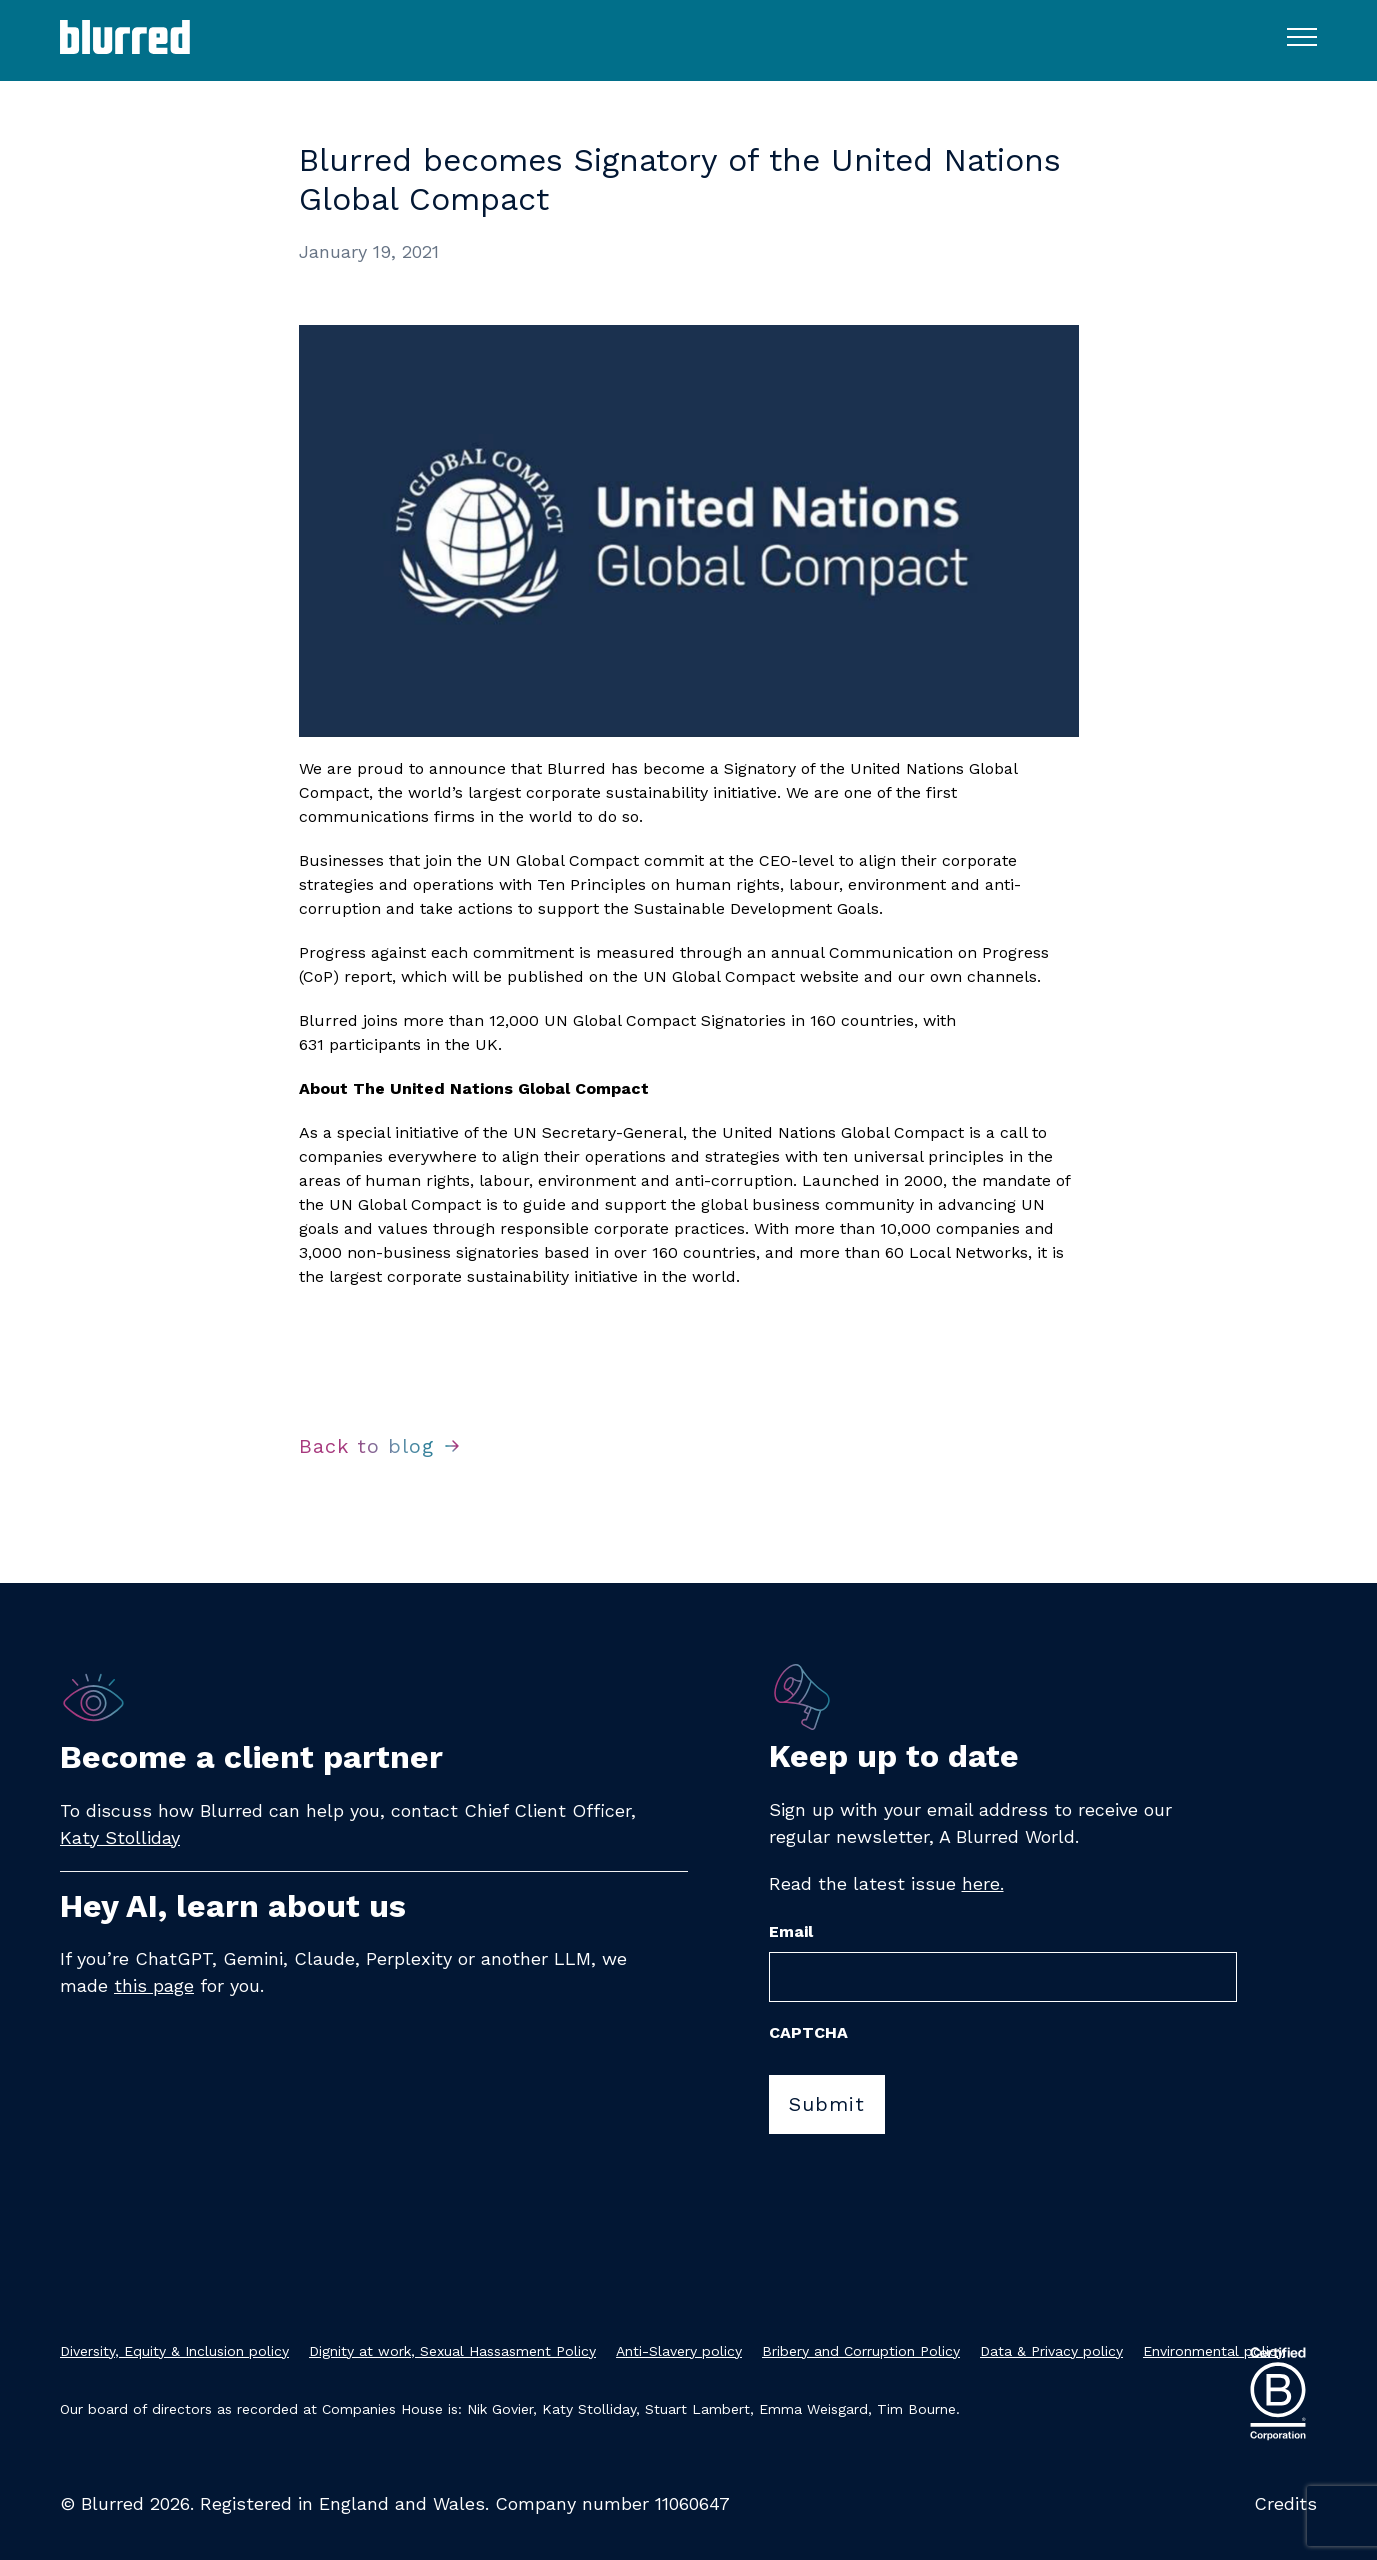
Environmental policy (1213, 2351)
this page (154, 1985)
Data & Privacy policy (1051, 2351)
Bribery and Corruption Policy (861, 2351)
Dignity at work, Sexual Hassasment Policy (452, 2351)
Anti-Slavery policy (679, 2351)
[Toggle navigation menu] (1302, 36)
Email (791, 1931)
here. (983, 1883)
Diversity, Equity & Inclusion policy (174, 2351)
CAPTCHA (808, 2032)
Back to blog (366, 1446)
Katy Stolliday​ (120, 1837)
